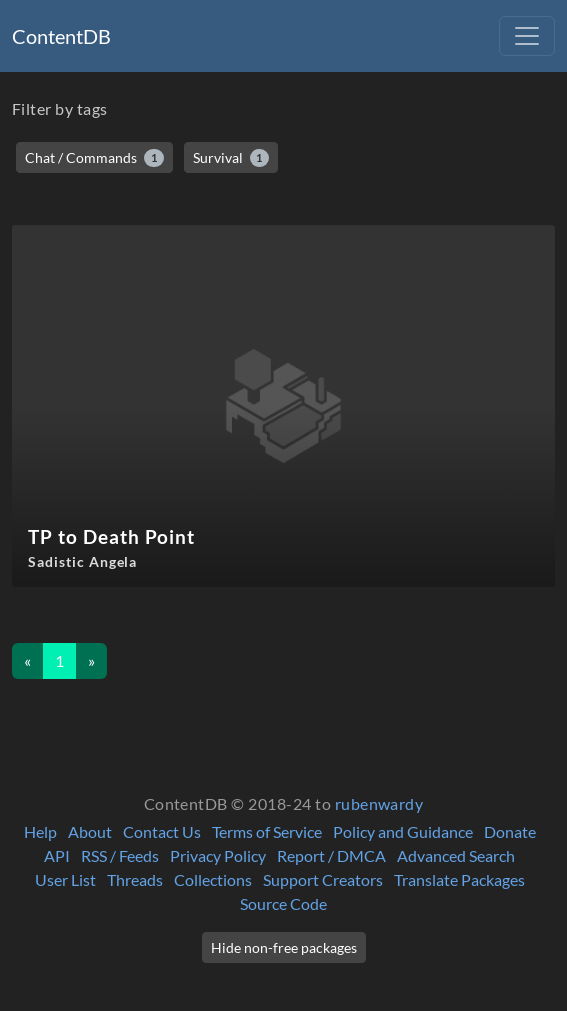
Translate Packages (459, 879)
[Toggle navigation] (527, 36)
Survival (231, 158)
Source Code (283, 903)
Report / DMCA (331, 855)
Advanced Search (456, 855)
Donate (510, 831)
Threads (135, 879)
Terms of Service (267, 831)
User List (65, 879)
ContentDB (61, 36)
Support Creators (323, 879)
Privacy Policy (218, 855)
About (90, 831)
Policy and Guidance (403, 831)
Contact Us (162, 831)
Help (40, 831)
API (57, 855)
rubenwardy (379, 803)
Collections (213, 879)
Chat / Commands (94, 158)
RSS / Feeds (120, 855)
